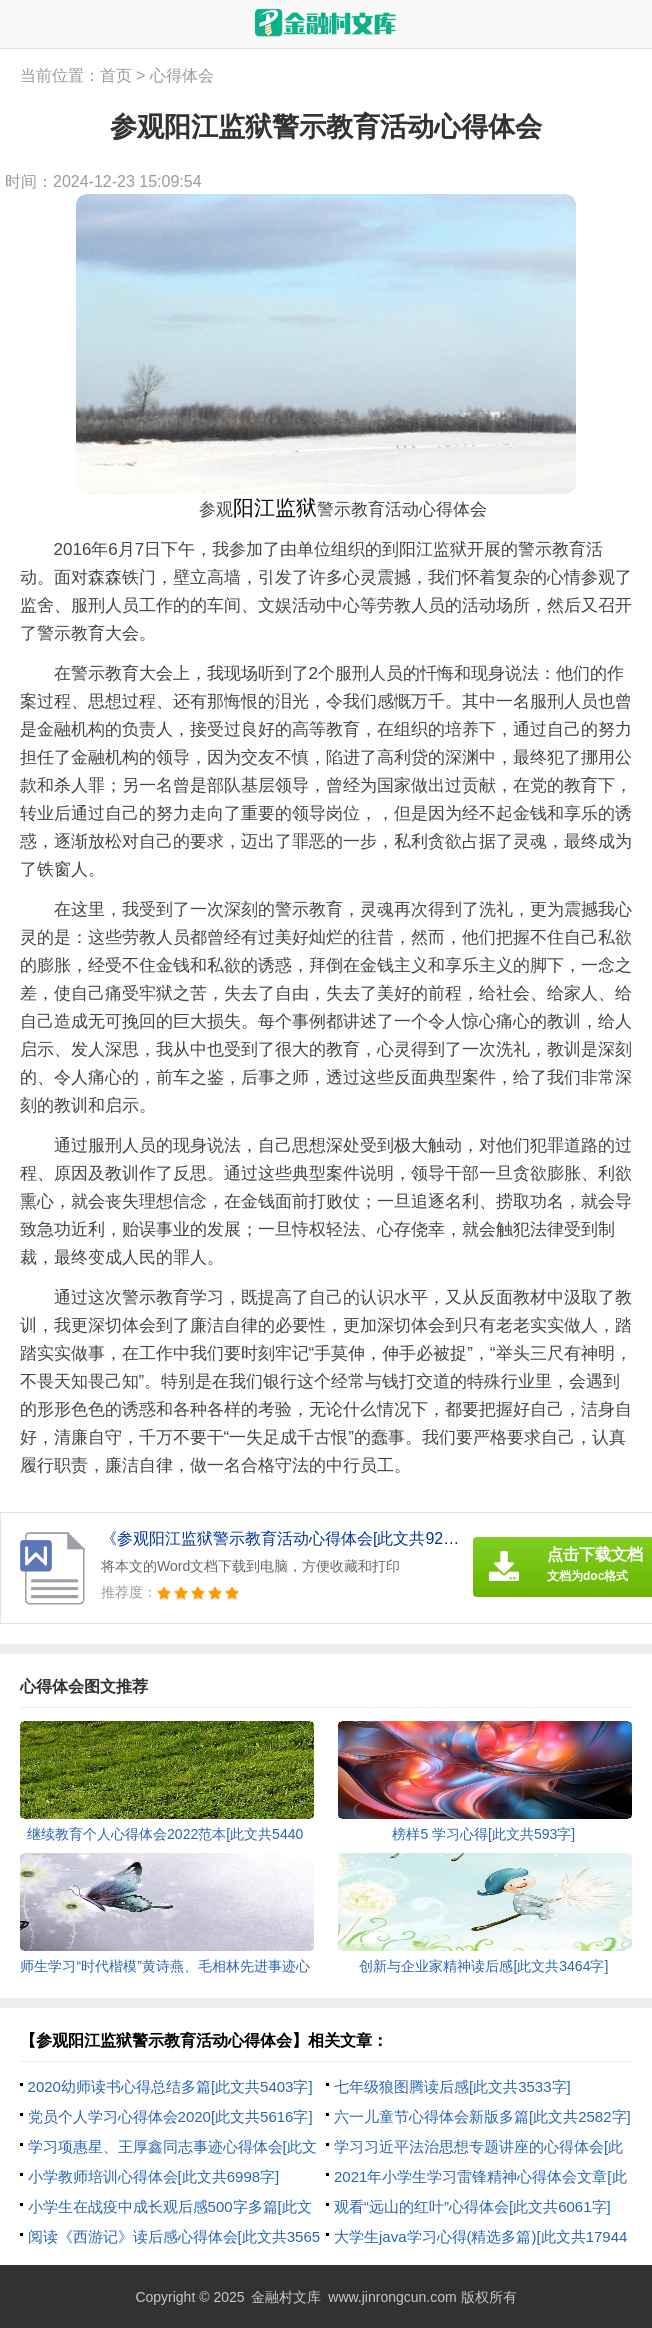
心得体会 (182, 75)
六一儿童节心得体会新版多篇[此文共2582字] (482, 2116)
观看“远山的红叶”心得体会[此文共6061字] (472, 2206)
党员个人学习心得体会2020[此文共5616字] (170, 2116)
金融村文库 (286, 2297)
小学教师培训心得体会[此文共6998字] (154, 2176)
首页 (116, 75)
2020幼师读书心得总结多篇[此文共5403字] (170, 2086)
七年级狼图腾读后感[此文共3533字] (452, 2086)
